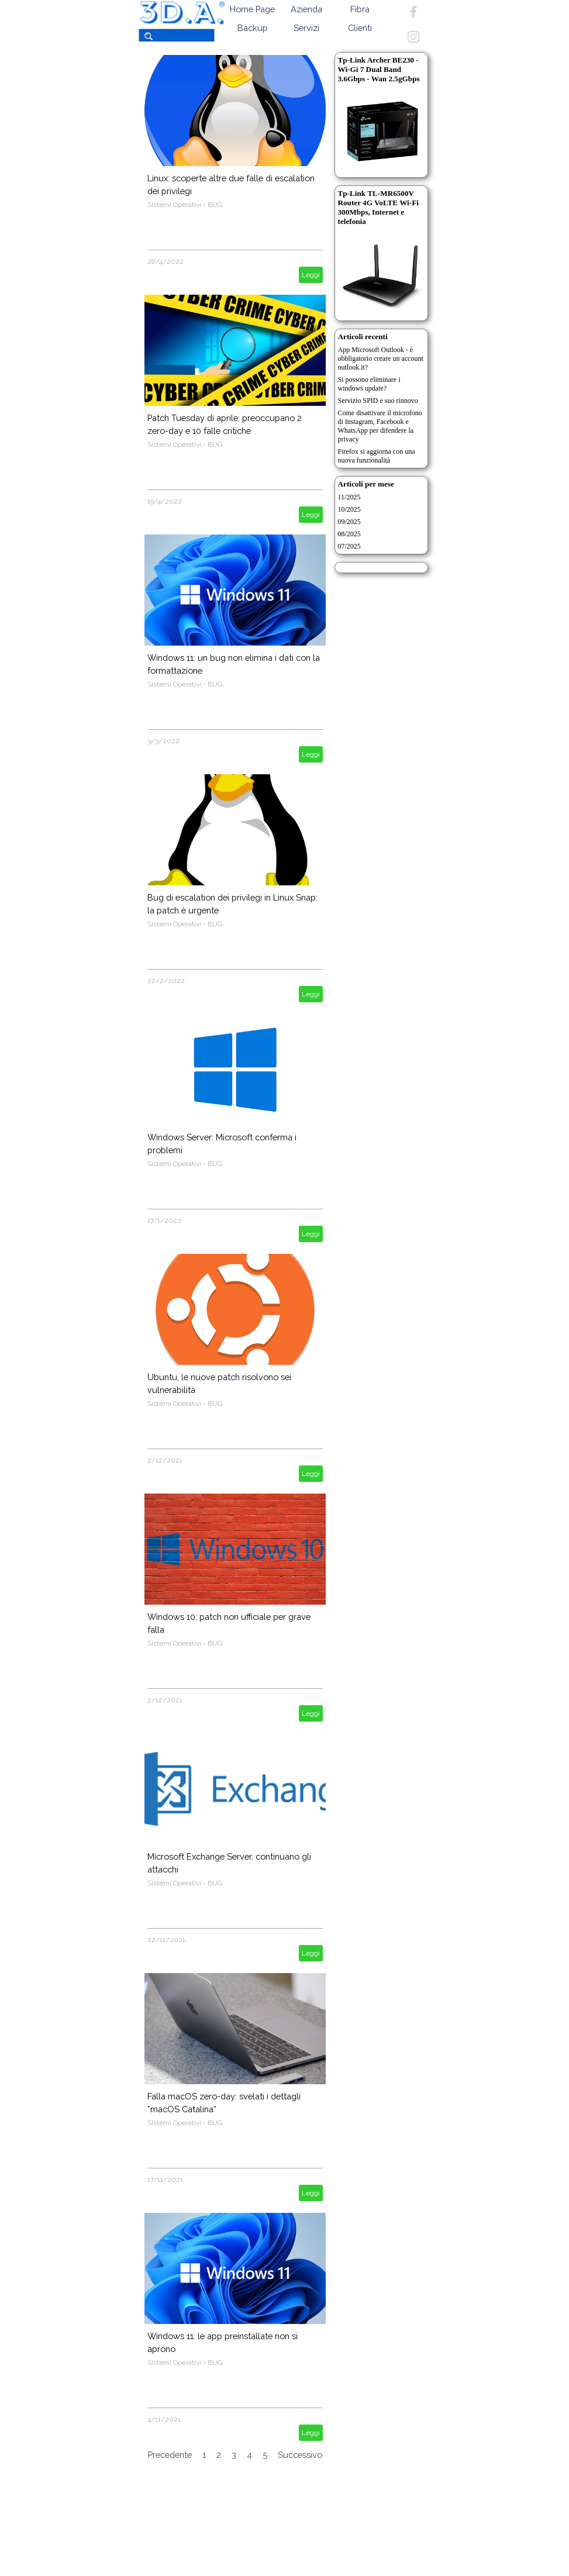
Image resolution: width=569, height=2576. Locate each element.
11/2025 (349, 497)
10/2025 (349, 509)
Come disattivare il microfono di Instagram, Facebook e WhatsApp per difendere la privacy (380, 426)
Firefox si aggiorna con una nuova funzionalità (376, 455)
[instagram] (413, 37)
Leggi (311, 275)
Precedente (170, 2455)
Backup (252, 28)
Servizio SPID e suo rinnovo (378, 400)
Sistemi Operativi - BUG (185, 205)
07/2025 (349, 546)
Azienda (306, 9)
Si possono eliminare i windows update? (369, 383)
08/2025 (349, 534)
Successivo (300, 2455)
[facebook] (413, 11)
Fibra (360, 9)
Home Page (252, 9)
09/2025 (349, 522)
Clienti (360, 28)
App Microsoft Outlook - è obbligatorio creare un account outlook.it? (380, 358)
